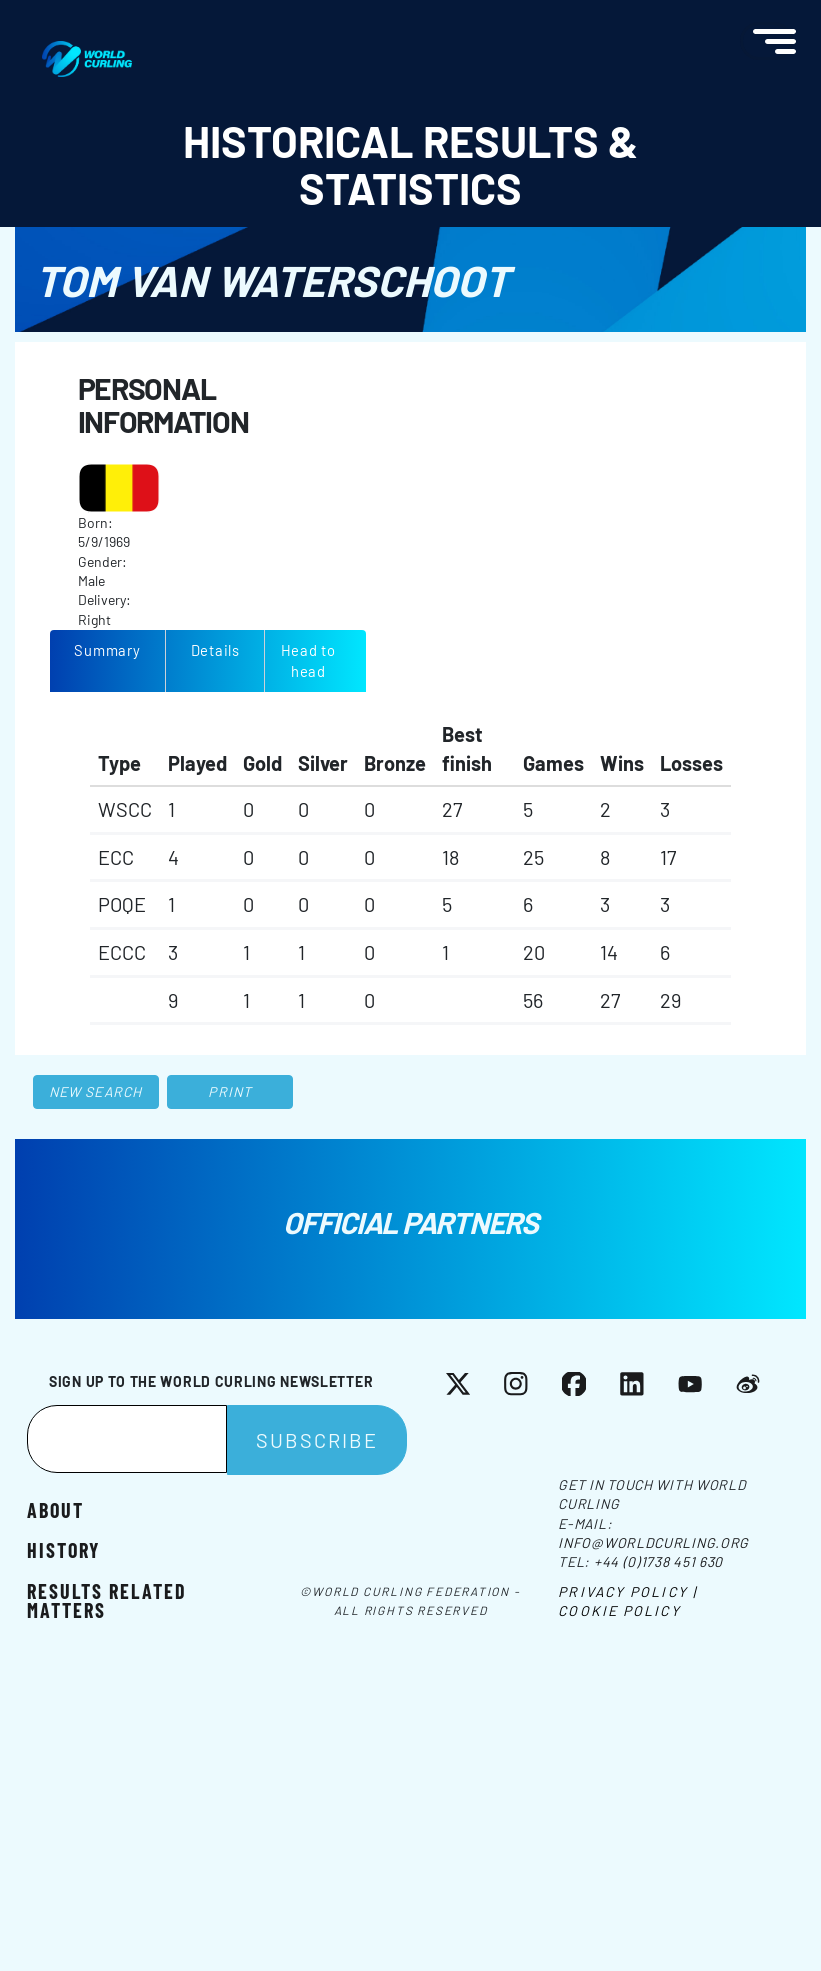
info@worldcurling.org (653, 1542)
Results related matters (107, 1600)
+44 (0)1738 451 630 (658, 1561)
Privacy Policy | (627, 1591)
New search (95, 1091)
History (63, 1549)
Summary (107, 650)
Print (230, 1091)
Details (215, 650)
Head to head (308, 660)
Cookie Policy (619, 1610)
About (55, 1509)
